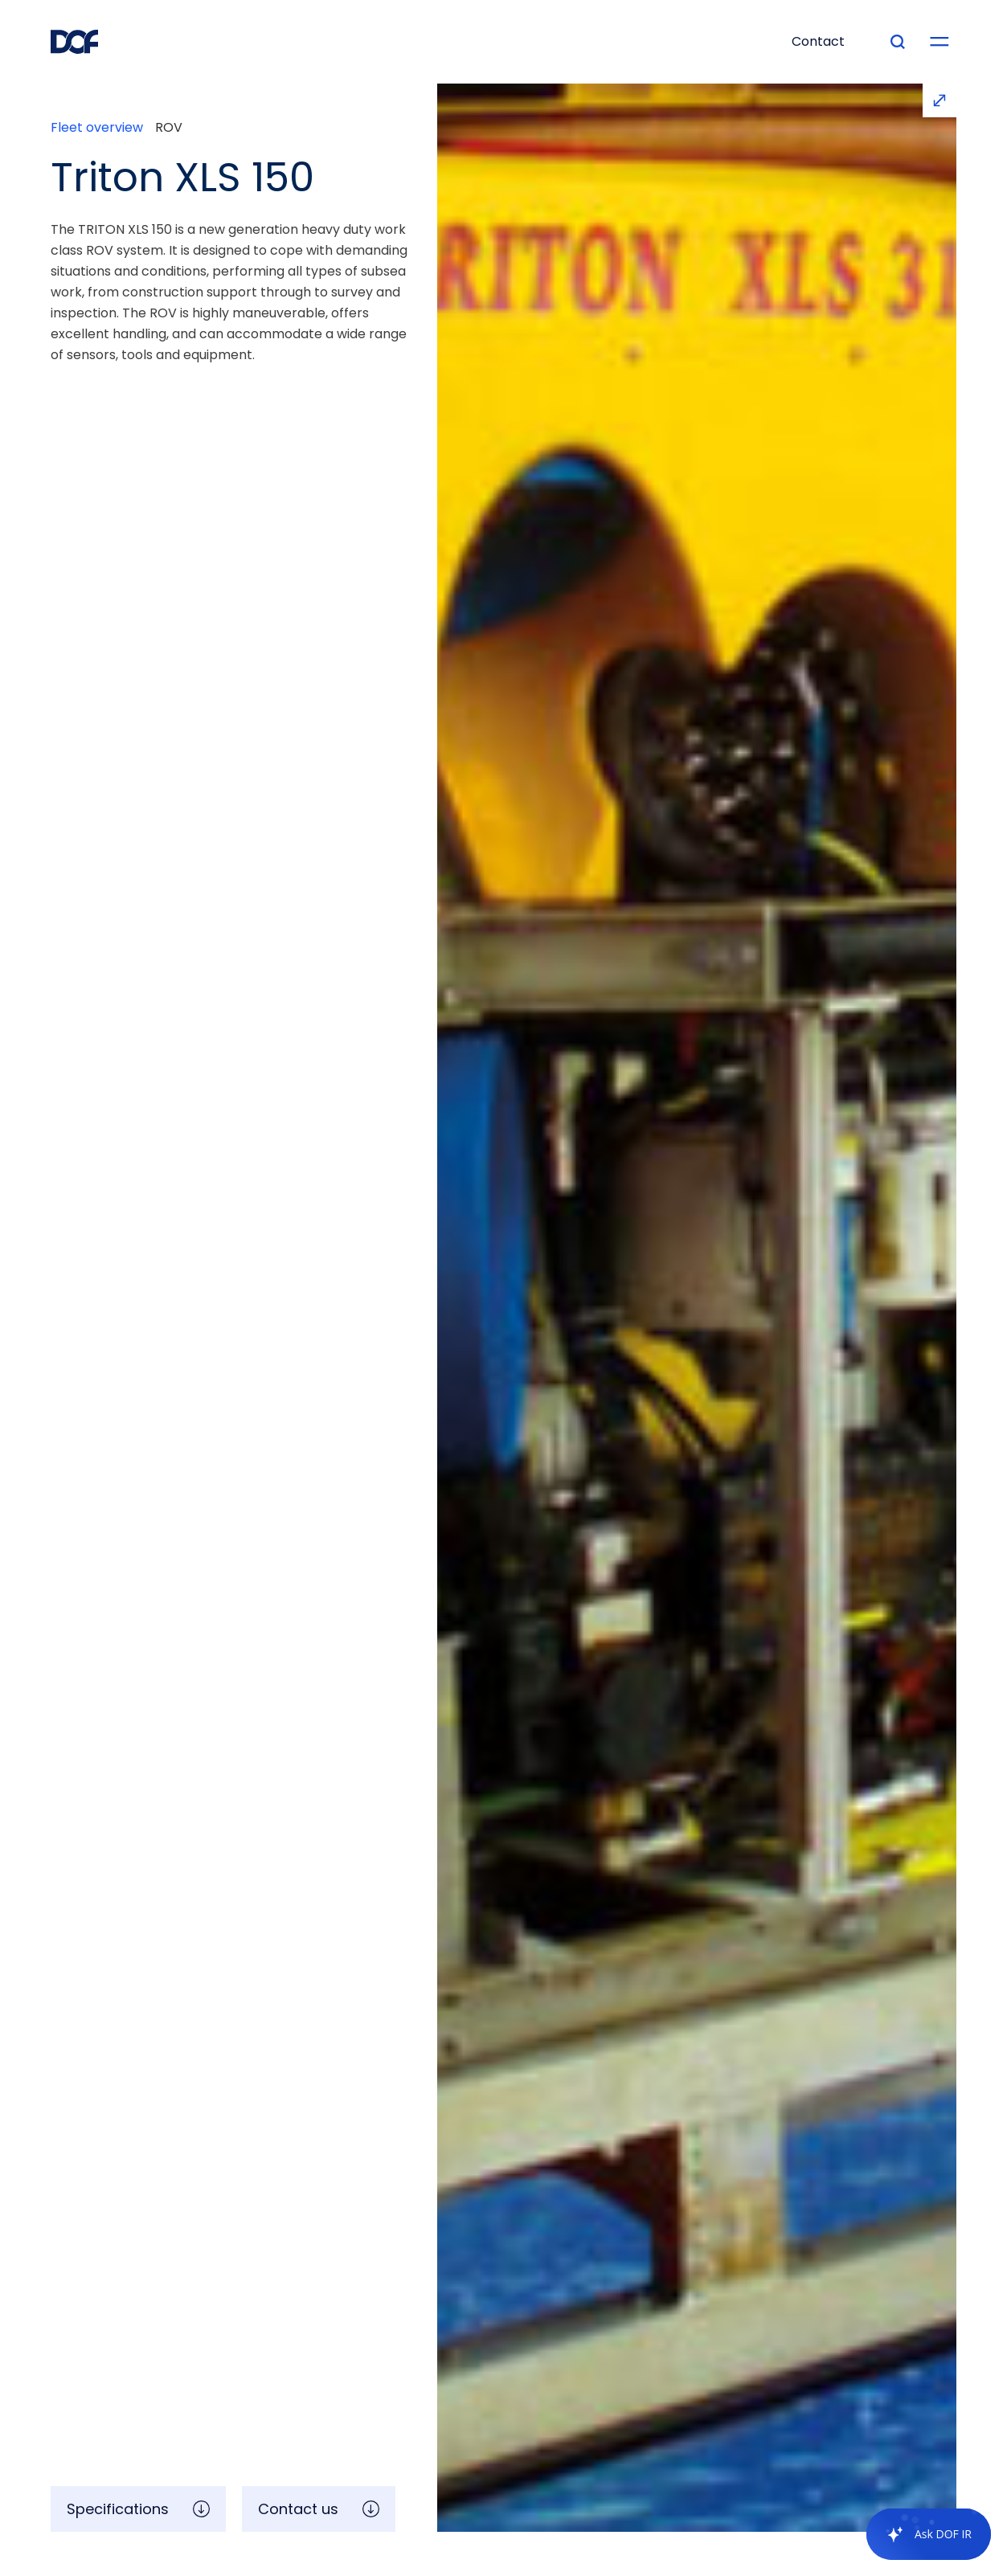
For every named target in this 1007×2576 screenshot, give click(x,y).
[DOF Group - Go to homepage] (75, 42)
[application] (920, 2534)
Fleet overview (97, 128)
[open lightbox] (697, 1308)
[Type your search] (898, 42)
